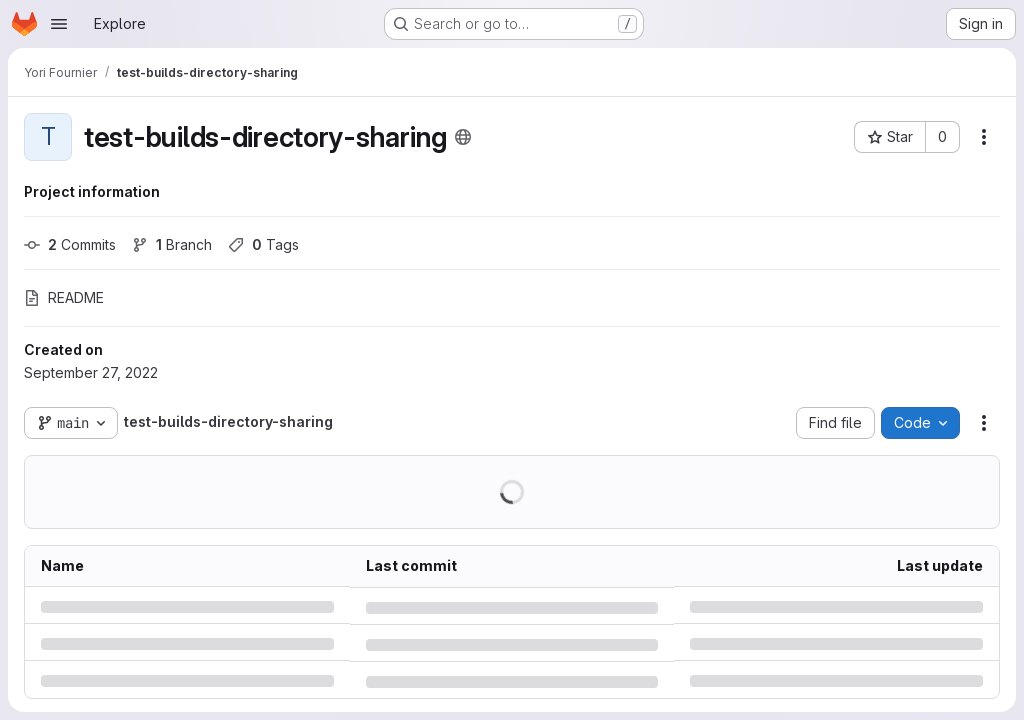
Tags (263, 244)
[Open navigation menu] (59, 24)
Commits (70, 244)
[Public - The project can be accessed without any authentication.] (463, 137)
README (64, 297)
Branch (172, 244)
